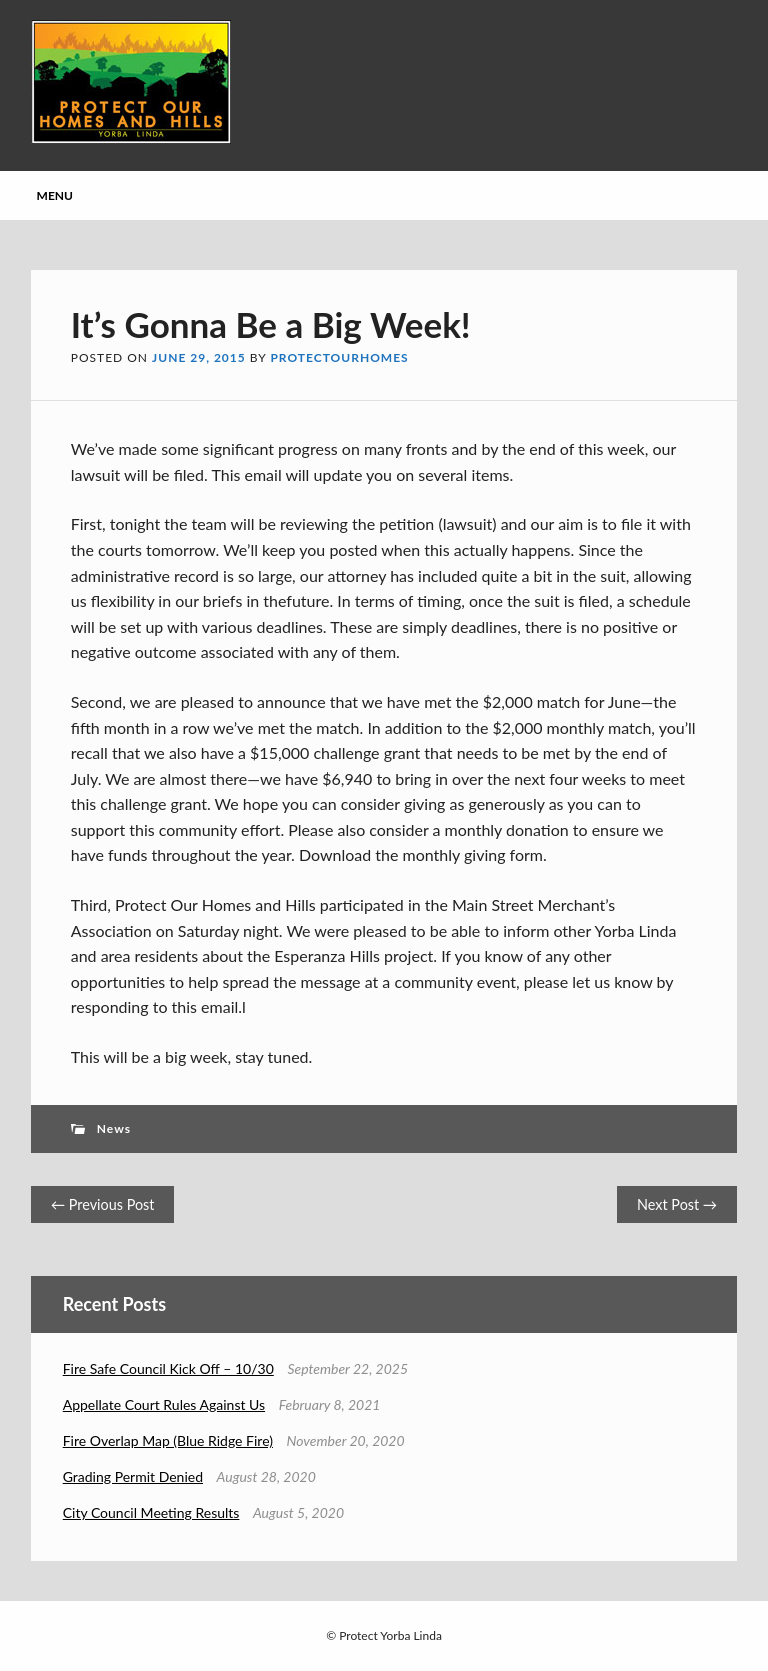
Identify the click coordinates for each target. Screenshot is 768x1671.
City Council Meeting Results (151, 1512)
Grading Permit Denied (133, 1476)
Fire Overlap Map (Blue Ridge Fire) (168, 1440)
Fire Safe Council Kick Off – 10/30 (168, 1368)
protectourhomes (339, 357)
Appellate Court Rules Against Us (164, 1404)
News (114, 1128)
